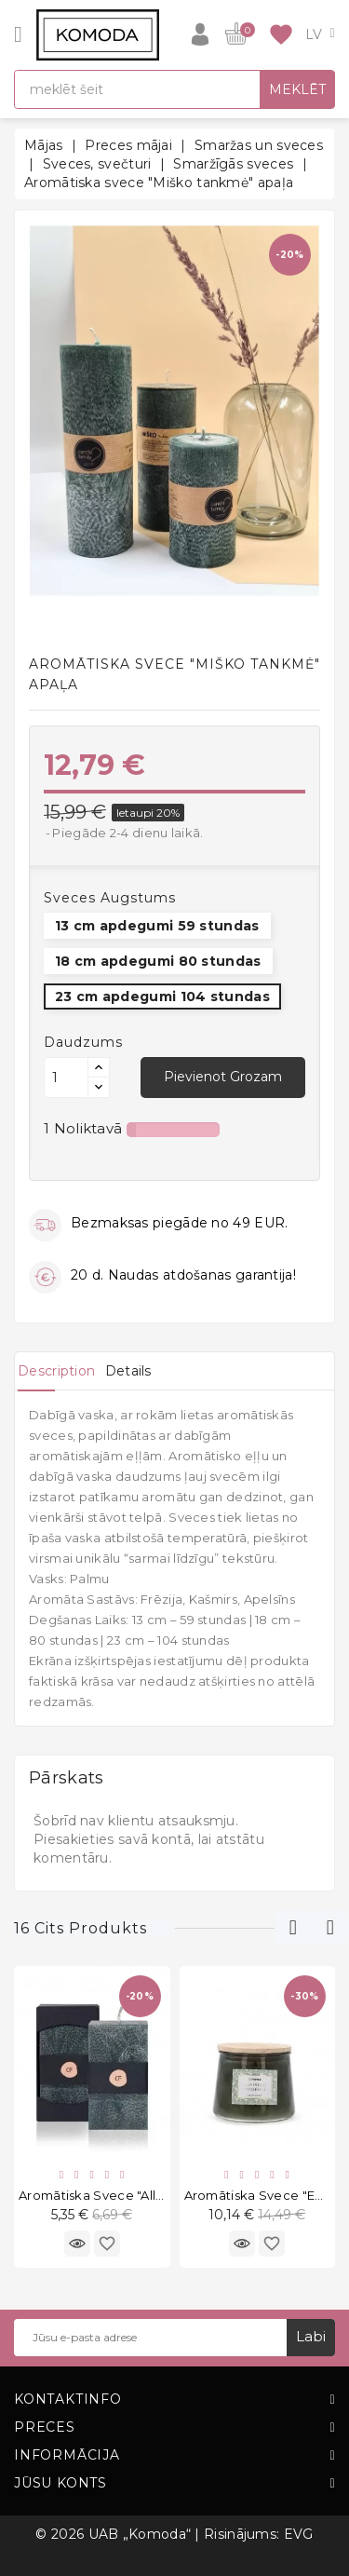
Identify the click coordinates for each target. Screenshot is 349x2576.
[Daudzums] (66, 1077)
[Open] (18, 34)
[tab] (56, 1371)
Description (56, 1371)
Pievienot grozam (223, 1076)
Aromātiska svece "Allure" (100, 2195)
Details (128, 1371)
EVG (299, 2534)
